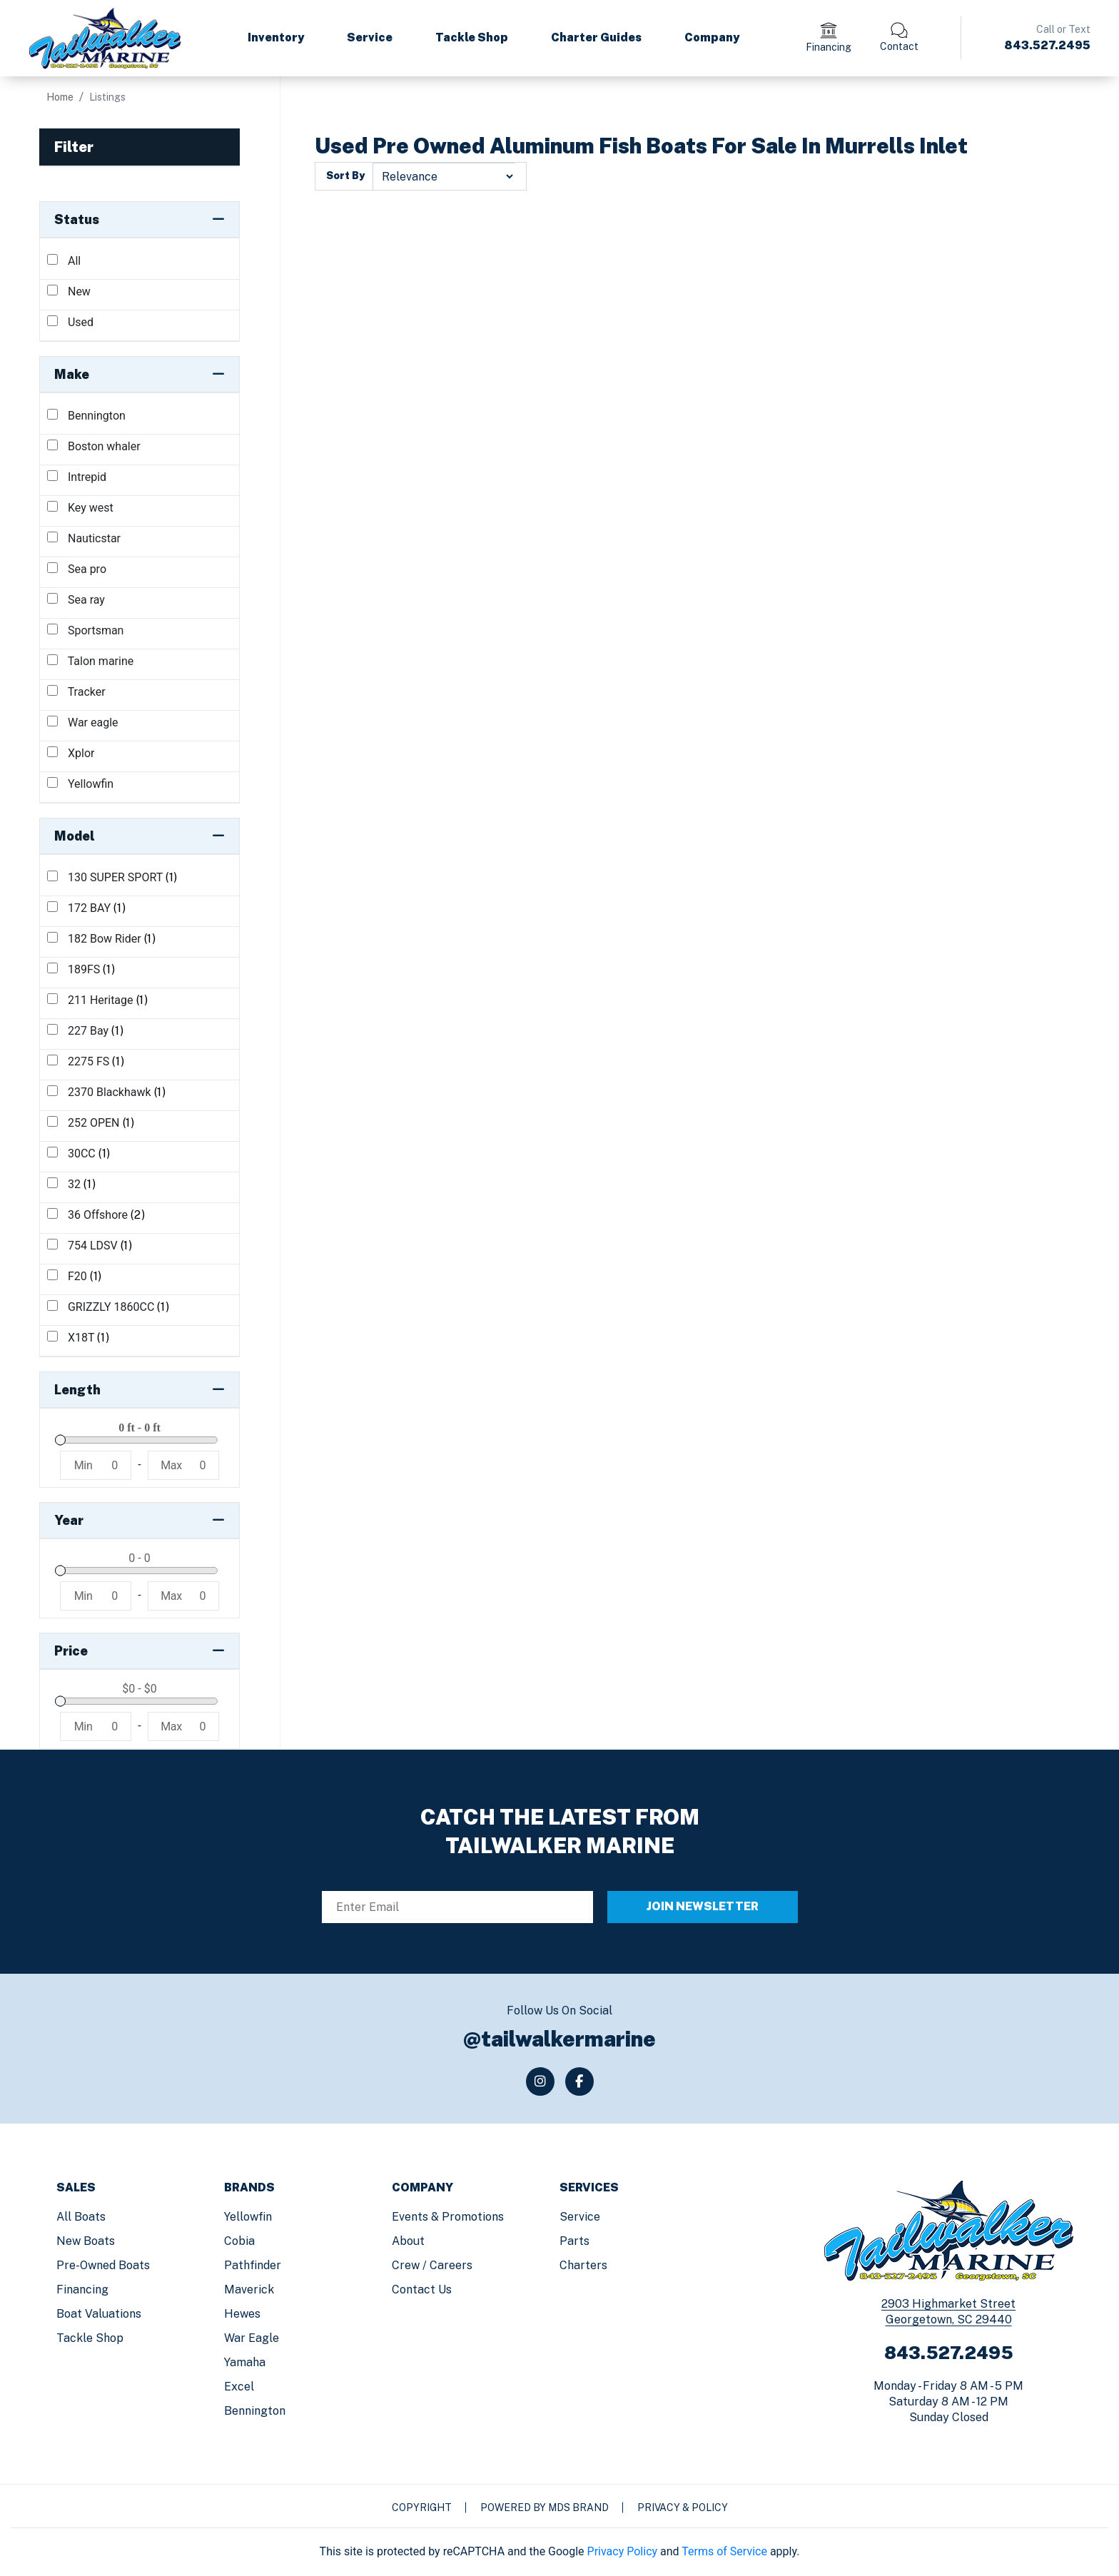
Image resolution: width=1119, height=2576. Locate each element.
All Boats (81, 2216)
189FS (81, 969)
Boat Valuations (98, 2314)
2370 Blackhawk (106, 1092)
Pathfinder (252, 2265)
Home (60, 97)
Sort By (345, 175)
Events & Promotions (448, 2216)
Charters (583, 2265)
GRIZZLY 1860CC (108, 1307)
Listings (107, 97)
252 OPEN (91, 1123)
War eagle (82, 722)
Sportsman (85, 630)
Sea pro (76, 569)
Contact (899, 46)
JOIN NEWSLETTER (703, 1906)
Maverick (249, 2289)
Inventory (276, 37)
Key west (80, 507)
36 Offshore (96, 1215)
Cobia (239, 2241)
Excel (239, 2386)
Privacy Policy (622, 2551)
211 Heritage (97, 1000)
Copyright (422, 2507)
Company (711, 37)
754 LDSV (90, 1245)
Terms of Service (724, 2551)
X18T (78, 1337)
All (64, 261)
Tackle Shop (471, 37)
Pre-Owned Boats (103, 2265)
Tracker (76, 692)
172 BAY (86, 908)
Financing (828, 47)
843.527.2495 (1047, 45)
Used (70, 322)
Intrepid (76, 477)
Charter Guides (596, 37)
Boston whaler (94, 446)
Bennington (86, 415)
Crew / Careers (432, 2265)
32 (71, 1184)
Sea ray (76, 600)
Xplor (70, 753)
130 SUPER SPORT (112, 877)
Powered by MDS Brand (544, 2507)
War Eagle (251, 2338)
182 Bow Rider (101, 938)
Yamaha (244, 2362)
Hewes (242, 2314)
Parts (574, 2241)
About (408, 2241)
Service (370, 37)
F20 (74, 1276)
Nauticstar (84, 538)
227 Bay (85, 1031)
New (69, 291)
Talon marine (90, 661)
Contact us (422, 2289)
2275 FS (86, 1061)
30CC (79, 1153)
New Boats (85, 2241)
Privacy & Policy (682, 2507)
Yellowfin (80, 784)
